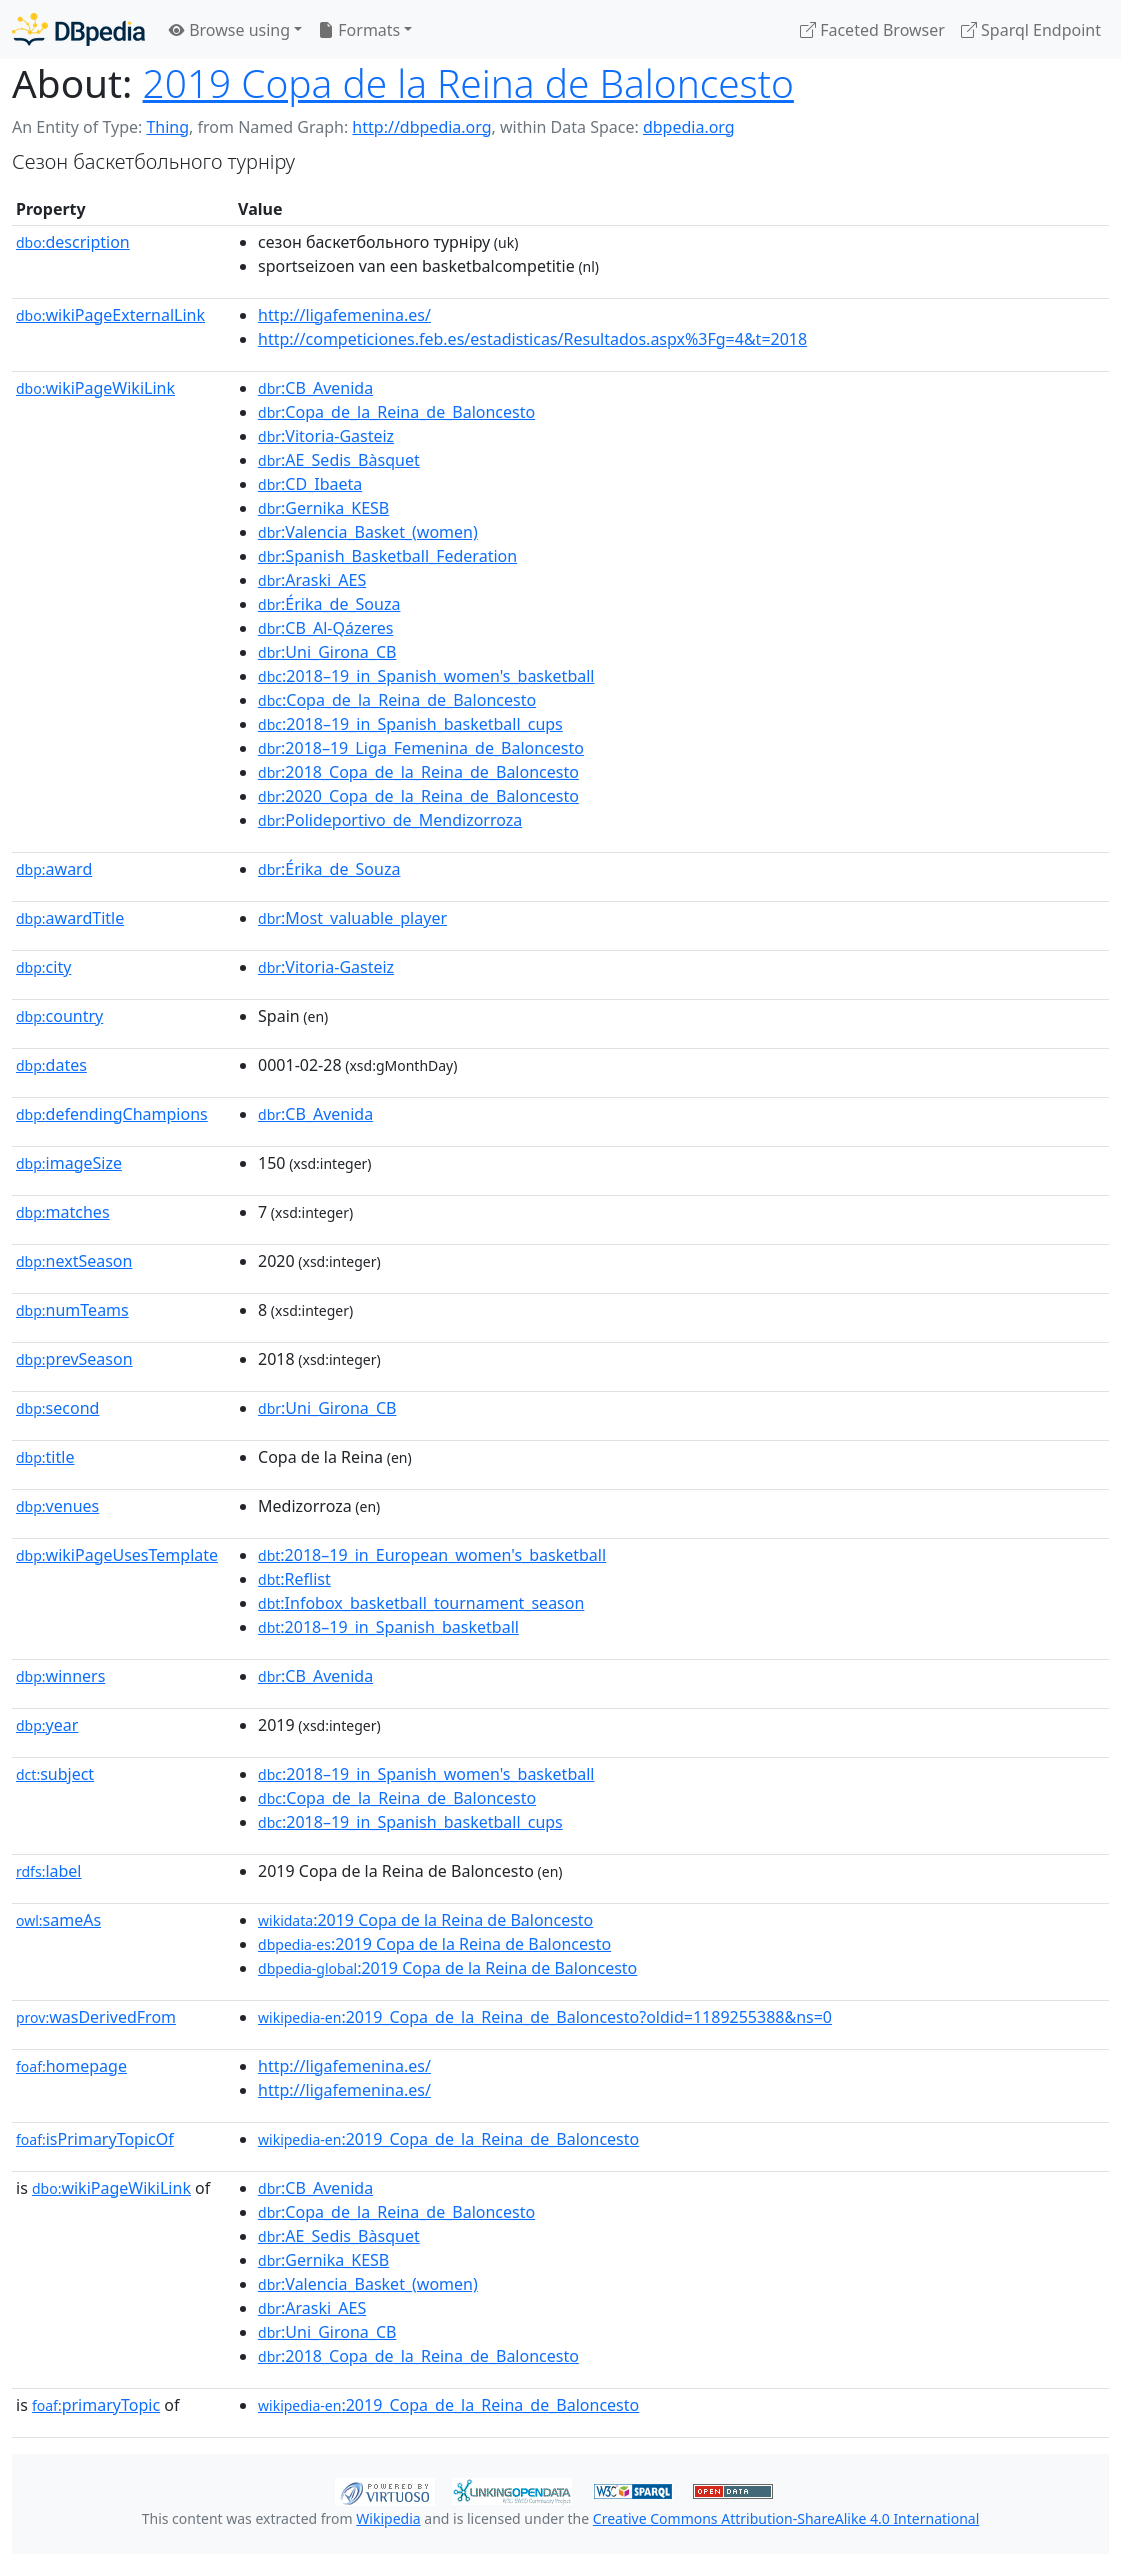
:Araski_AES (312, 580)
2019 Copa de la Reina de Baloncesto (468, 83)
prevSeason (74, 1359)
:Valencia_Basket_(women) (368, 532)
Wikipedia (388, 2518)
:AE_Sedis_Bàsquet (339, 460)
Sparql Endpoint (1031, 30)
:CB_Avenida (315, 388)
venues (57, 1506)
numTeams (72, 1310)
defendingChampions (112, 1114)
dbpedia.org (689, 127)
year (47, 1725)
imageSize (69, 1163)
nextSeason (74, 1261)
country (59, 1016)
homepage (71, 2066)
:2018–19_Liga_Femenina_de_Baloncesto (421, 748)
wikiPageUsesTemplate (117, 1555)
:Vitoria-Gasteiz (326, 436)
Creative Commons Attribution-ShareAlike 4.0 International (786, 2518)
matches (63, 1212)
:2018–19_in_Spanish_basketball (388, 1627)
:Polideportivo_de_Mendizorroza (390, 820)
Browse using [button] (229, 30)
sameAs (58, 1920)
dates (51, 1065)
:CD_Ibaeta (310, 484)
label (49, 1871)
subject (55, 1774)
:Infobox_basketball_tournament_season (421, 1603)
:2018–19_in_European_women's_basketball (432, 1555)
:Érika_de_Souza (329, 604)
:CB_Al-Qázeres (325, 628)
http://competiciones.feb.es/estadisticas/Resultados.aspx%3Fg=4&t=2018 (532, 339)
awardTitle (70, 918)
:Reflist (294, 1579)
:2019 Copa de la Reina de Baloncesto (425, 1920)
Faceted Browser (872, 30)
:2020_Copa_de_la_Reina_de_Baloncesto (418, 796)
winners (60, 1676)
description (73, 242)
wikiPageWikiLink (95, 388)
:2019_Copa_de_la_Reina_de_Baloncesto (448, 2139)
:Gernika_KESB (323, 508)
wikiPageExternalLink (110, 315)
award (54, 869)
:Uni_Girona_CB (327, 652)
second (57, 1408)
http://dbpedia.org (421, 127)
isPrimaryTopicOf (95, 2139)
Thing (167, 127)
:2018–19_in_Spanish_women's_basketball (426, 676)
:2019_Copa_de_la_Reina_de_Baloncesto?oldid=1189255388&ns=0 (545, 2017)
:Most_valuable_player (352, 918)
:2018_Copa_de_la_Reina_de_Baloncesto (418, 772)
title (45, 1457)
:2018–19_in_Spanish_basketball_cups (410, 724)
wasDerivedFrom (96, 2017)
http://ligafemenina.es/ (344, 315)
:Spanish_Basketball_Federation (387, 556)
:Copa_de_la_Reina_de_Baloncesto (396, 412)
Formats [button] (359, 30)
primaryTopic (96, 2405)
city (43, 967)
